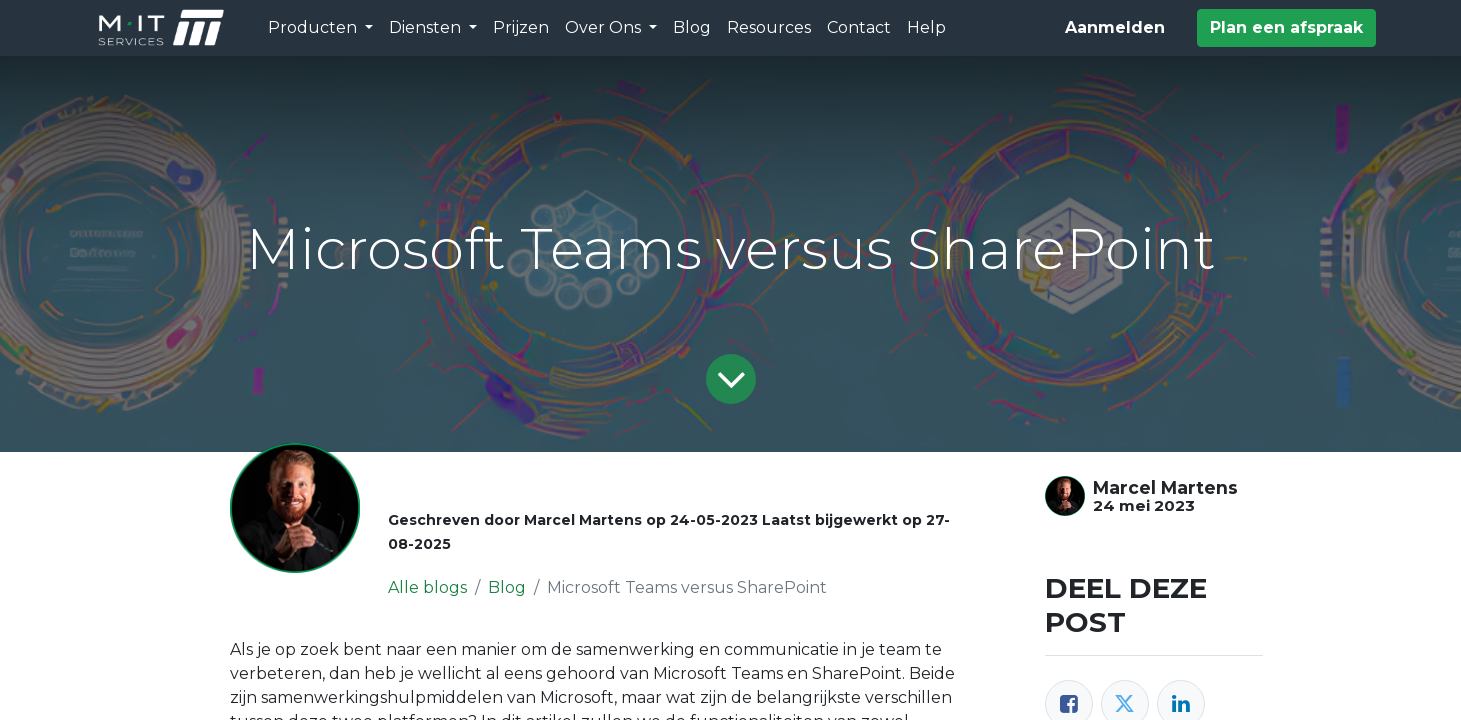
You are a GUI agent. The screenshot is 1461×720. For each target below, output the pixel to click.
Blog (507, 587)
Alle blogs (427, 587)
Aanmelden (1115, 27)
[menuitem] (521, 28)
